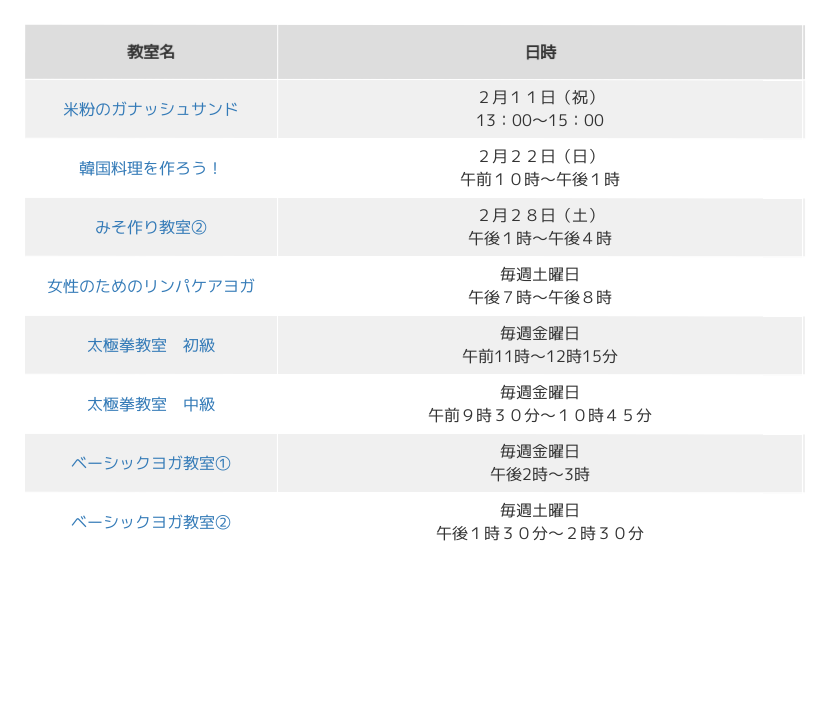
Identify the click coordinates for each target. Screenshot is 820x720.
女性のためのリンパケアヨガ (151, 285)
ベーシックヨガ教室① (151, 462)
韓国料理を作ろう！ (151, 167)
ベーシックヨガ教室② (151, 521)
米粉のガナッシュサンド (151, 108)
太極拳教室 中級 (151, 403)
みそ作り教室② (151, 226)
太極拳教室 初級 (151, 344)
